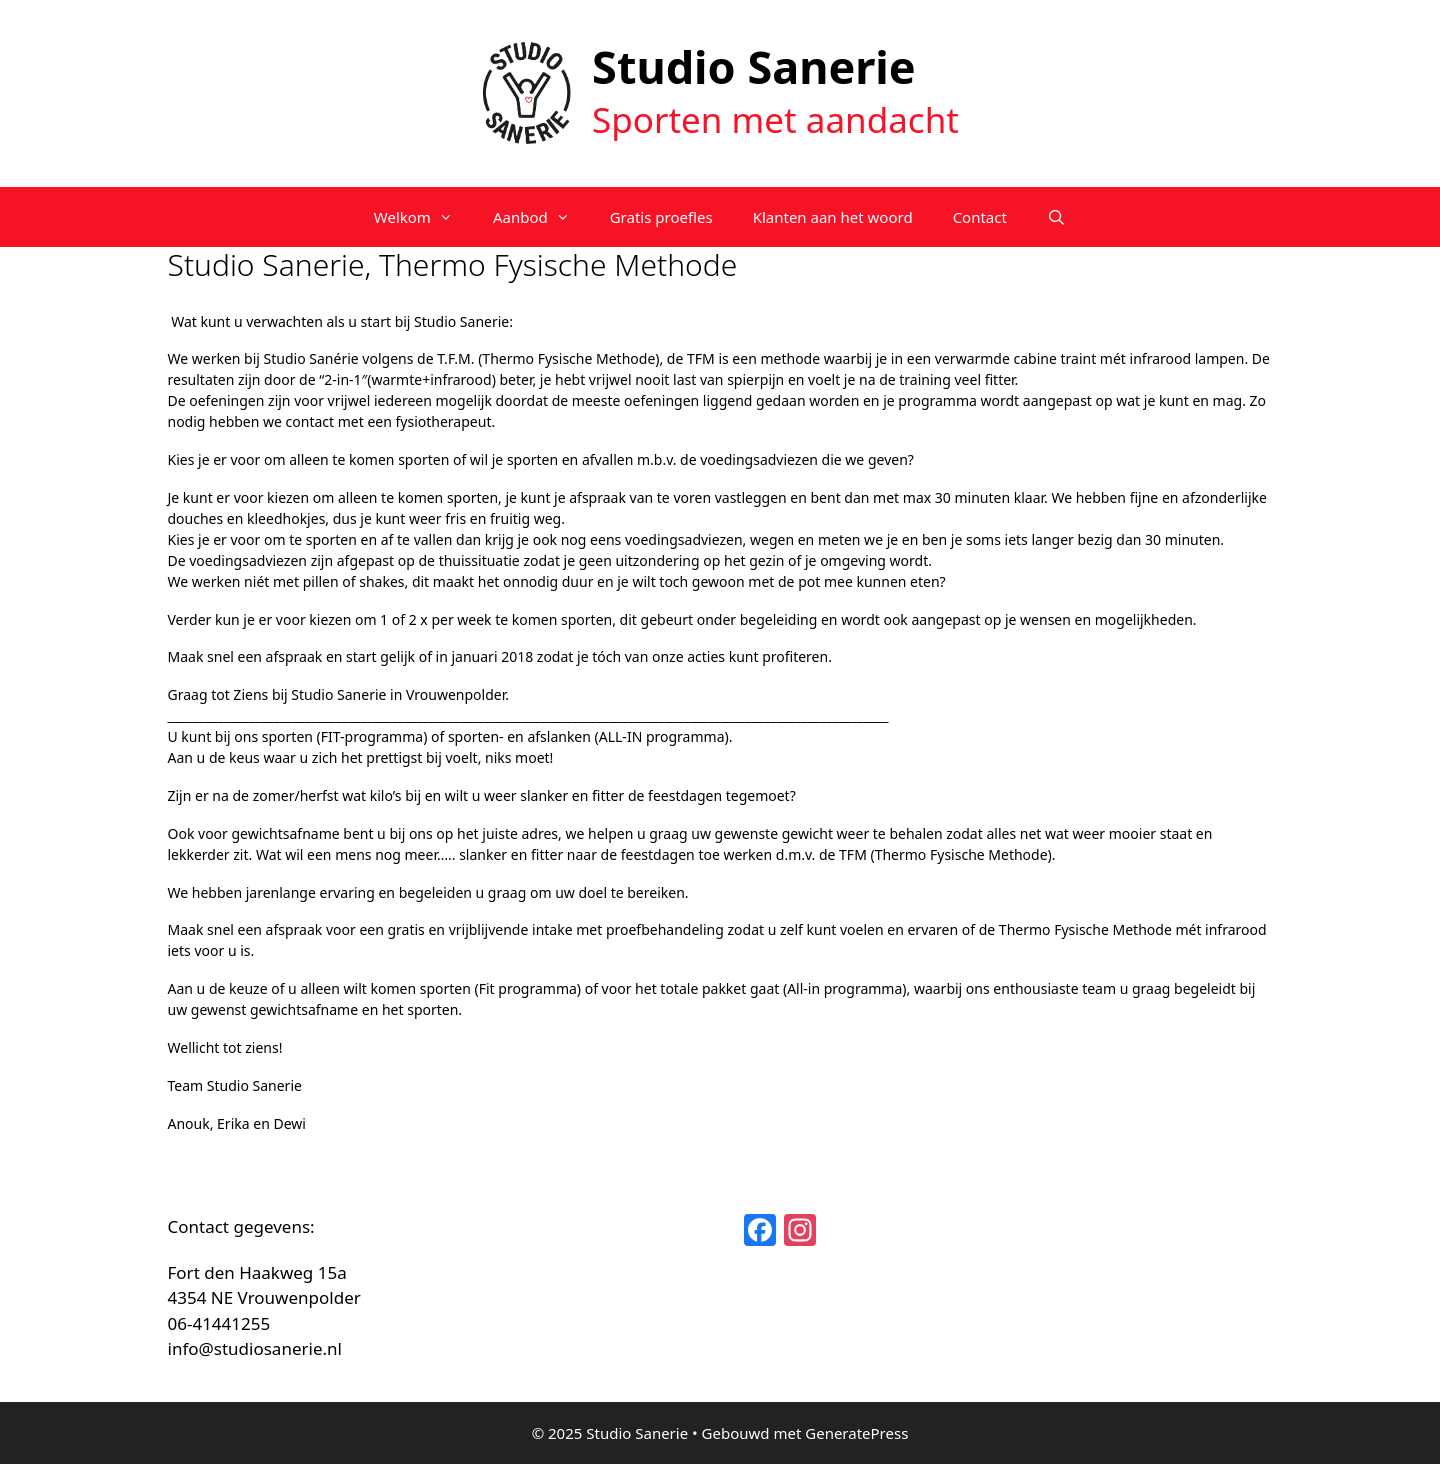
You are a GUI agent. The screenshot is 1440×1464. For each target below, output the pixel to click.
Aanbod (541, 217)
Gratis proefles (661, 217)
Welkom (423, 217)
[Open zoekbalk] (1056, 217)
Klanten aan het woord (833, 217)
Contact (980, 217)
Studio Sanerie (754, 66)
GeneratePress (856, 1433)
